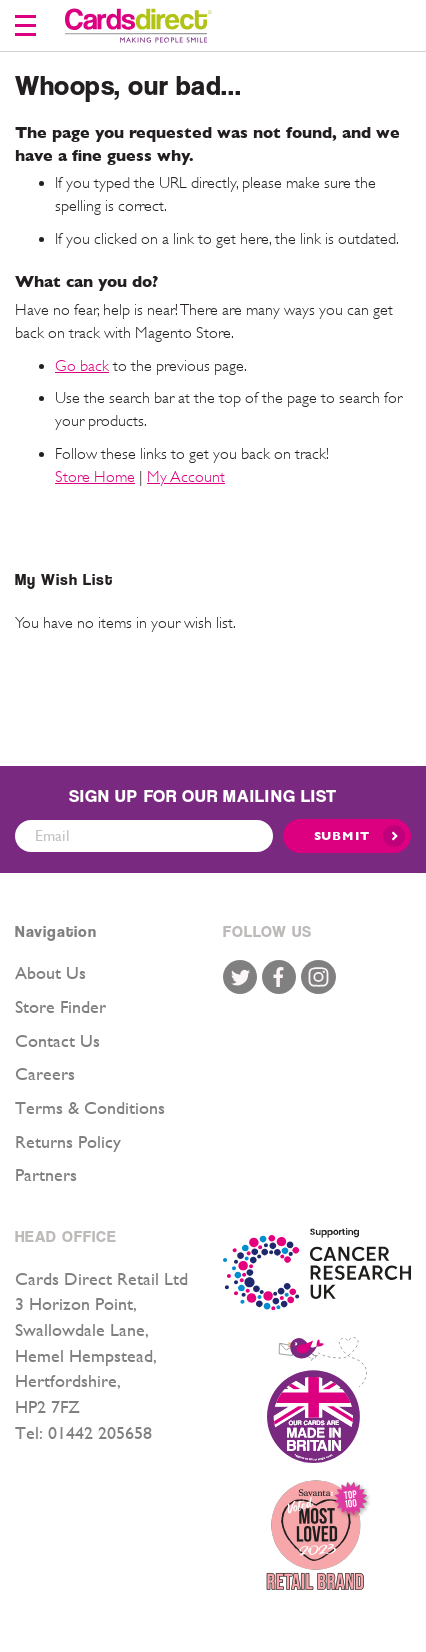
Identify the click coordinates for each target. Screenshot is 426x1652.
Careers (45, 1073)
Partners (46, 1174)
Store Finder (60, 1006)
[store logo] (138, 25)
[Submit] (347, 836)
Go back (82, 366)
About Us (50, 972)
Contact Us (57, 1040)
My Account (186, 477)
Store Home (95, 477)
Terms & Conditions (90, 1107)
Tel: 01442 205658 (83, 1432)
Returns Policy (68, 1141)
